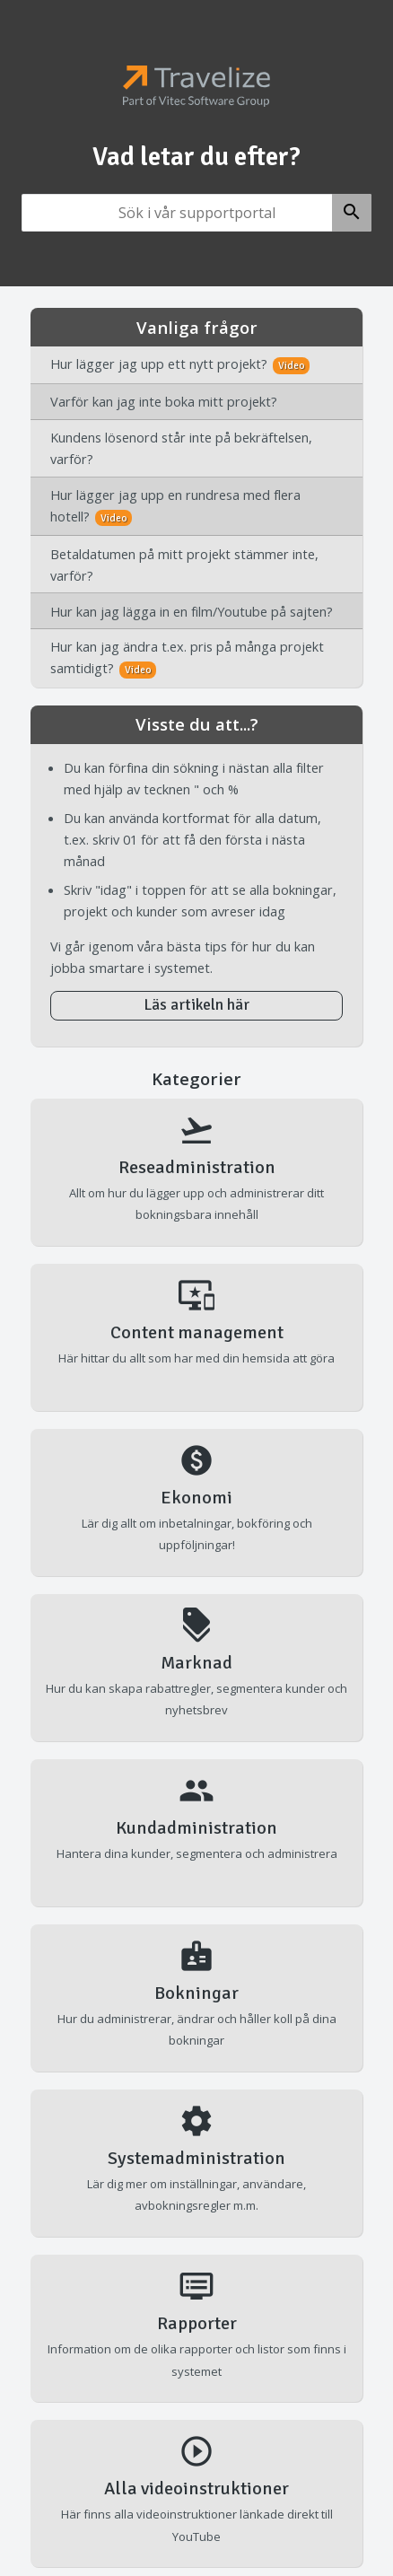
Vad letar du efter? (196, 157)
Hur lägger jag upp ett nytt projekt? (180, 364)
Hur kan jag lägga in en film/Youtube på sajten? (191, 611)
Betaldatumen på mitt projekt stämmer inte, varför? (184, 564)
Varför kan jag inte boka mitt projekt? (163, 401)
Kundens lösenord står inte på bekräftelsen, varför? (181, 448)
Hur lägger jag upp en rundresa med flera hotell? (175, 506)
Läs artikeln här (196, 1004)
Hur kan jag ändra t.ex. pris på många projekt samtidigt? (187, 658)
